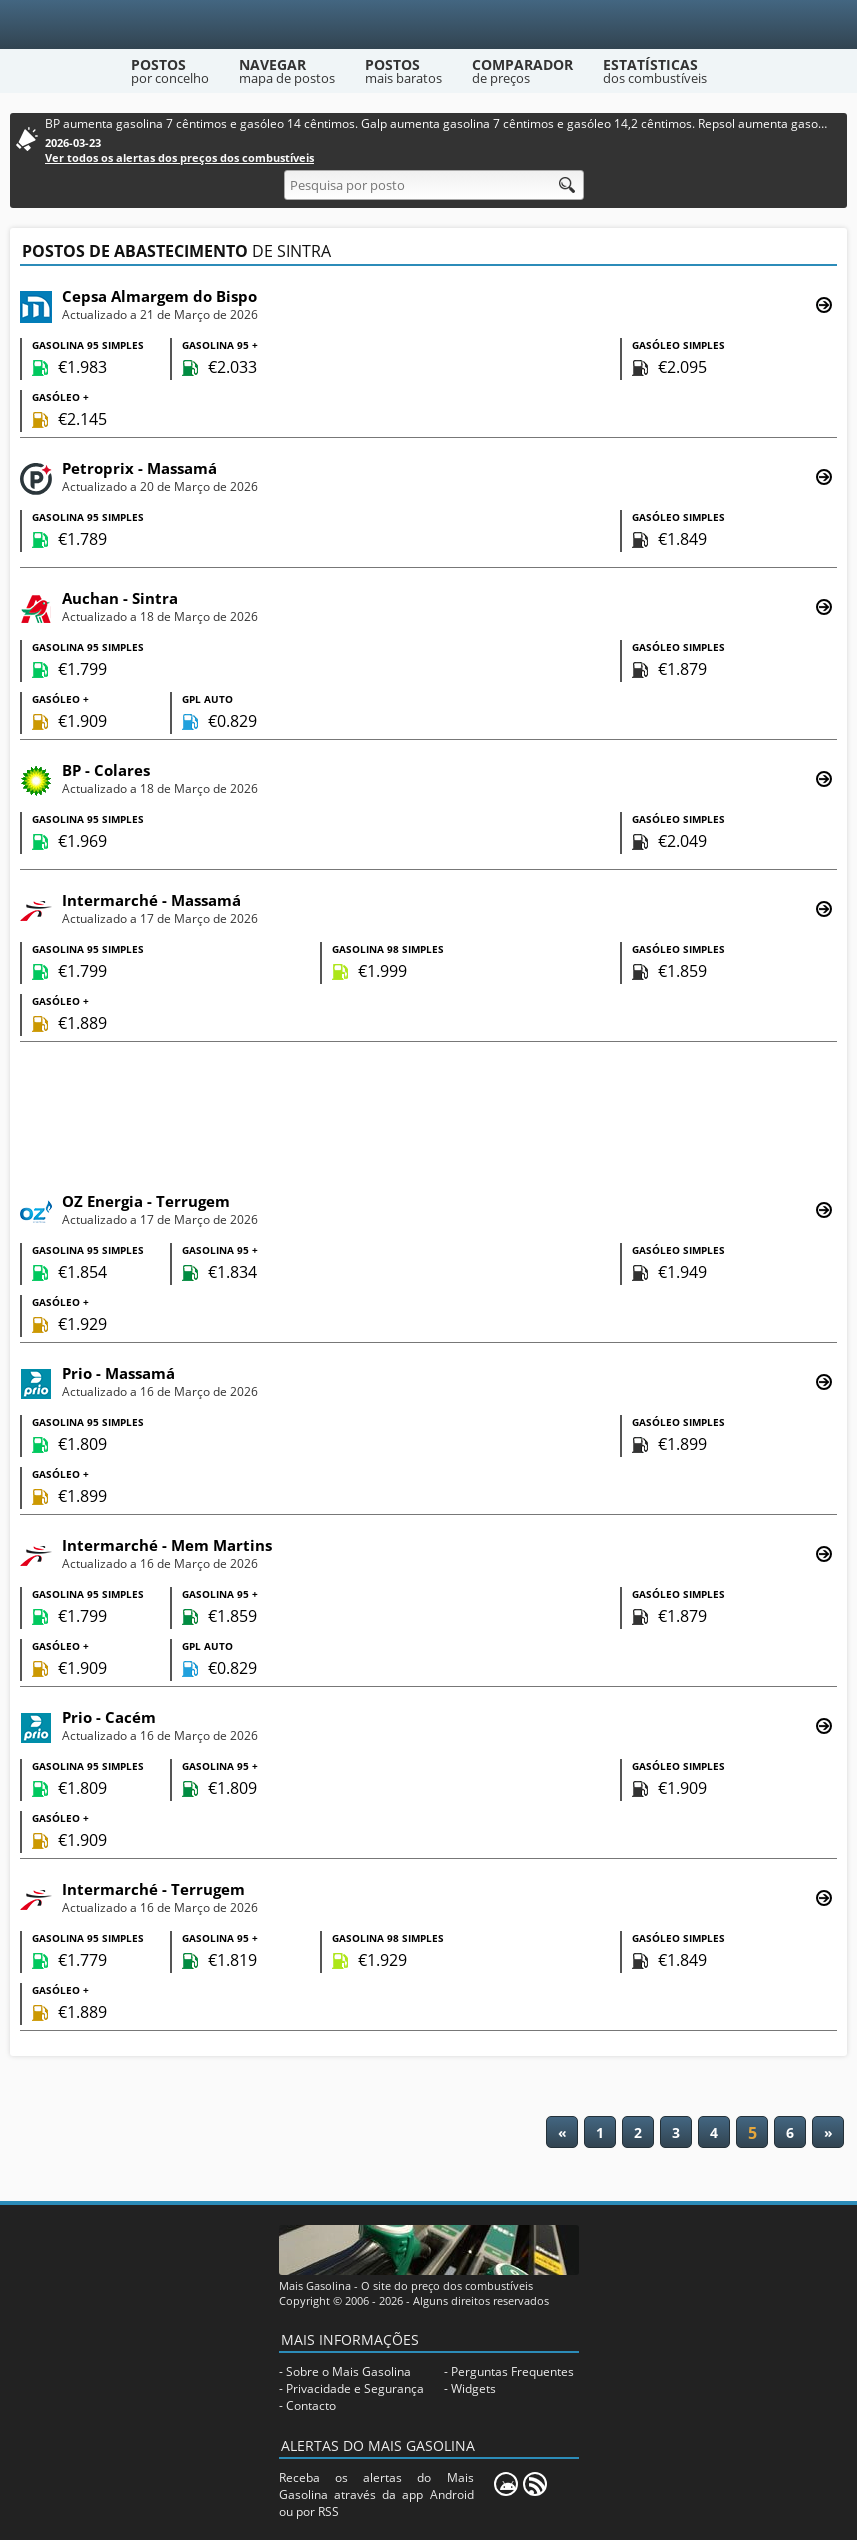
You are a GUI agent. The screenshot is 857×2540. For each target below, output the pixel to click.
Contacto (311, 2405)
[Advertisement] (428, 1114)
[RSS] (535, 2484)
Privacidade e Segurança (355, 2388)
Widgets (473, 2388)
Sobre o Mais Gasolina (348, 2371)
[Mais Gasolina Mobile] (506, 2484)
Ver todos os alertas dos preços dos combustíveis (179, 157)
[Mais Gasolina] (428, 24)
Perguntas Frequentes (512, 2371)
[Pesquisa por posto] (434, 185)
